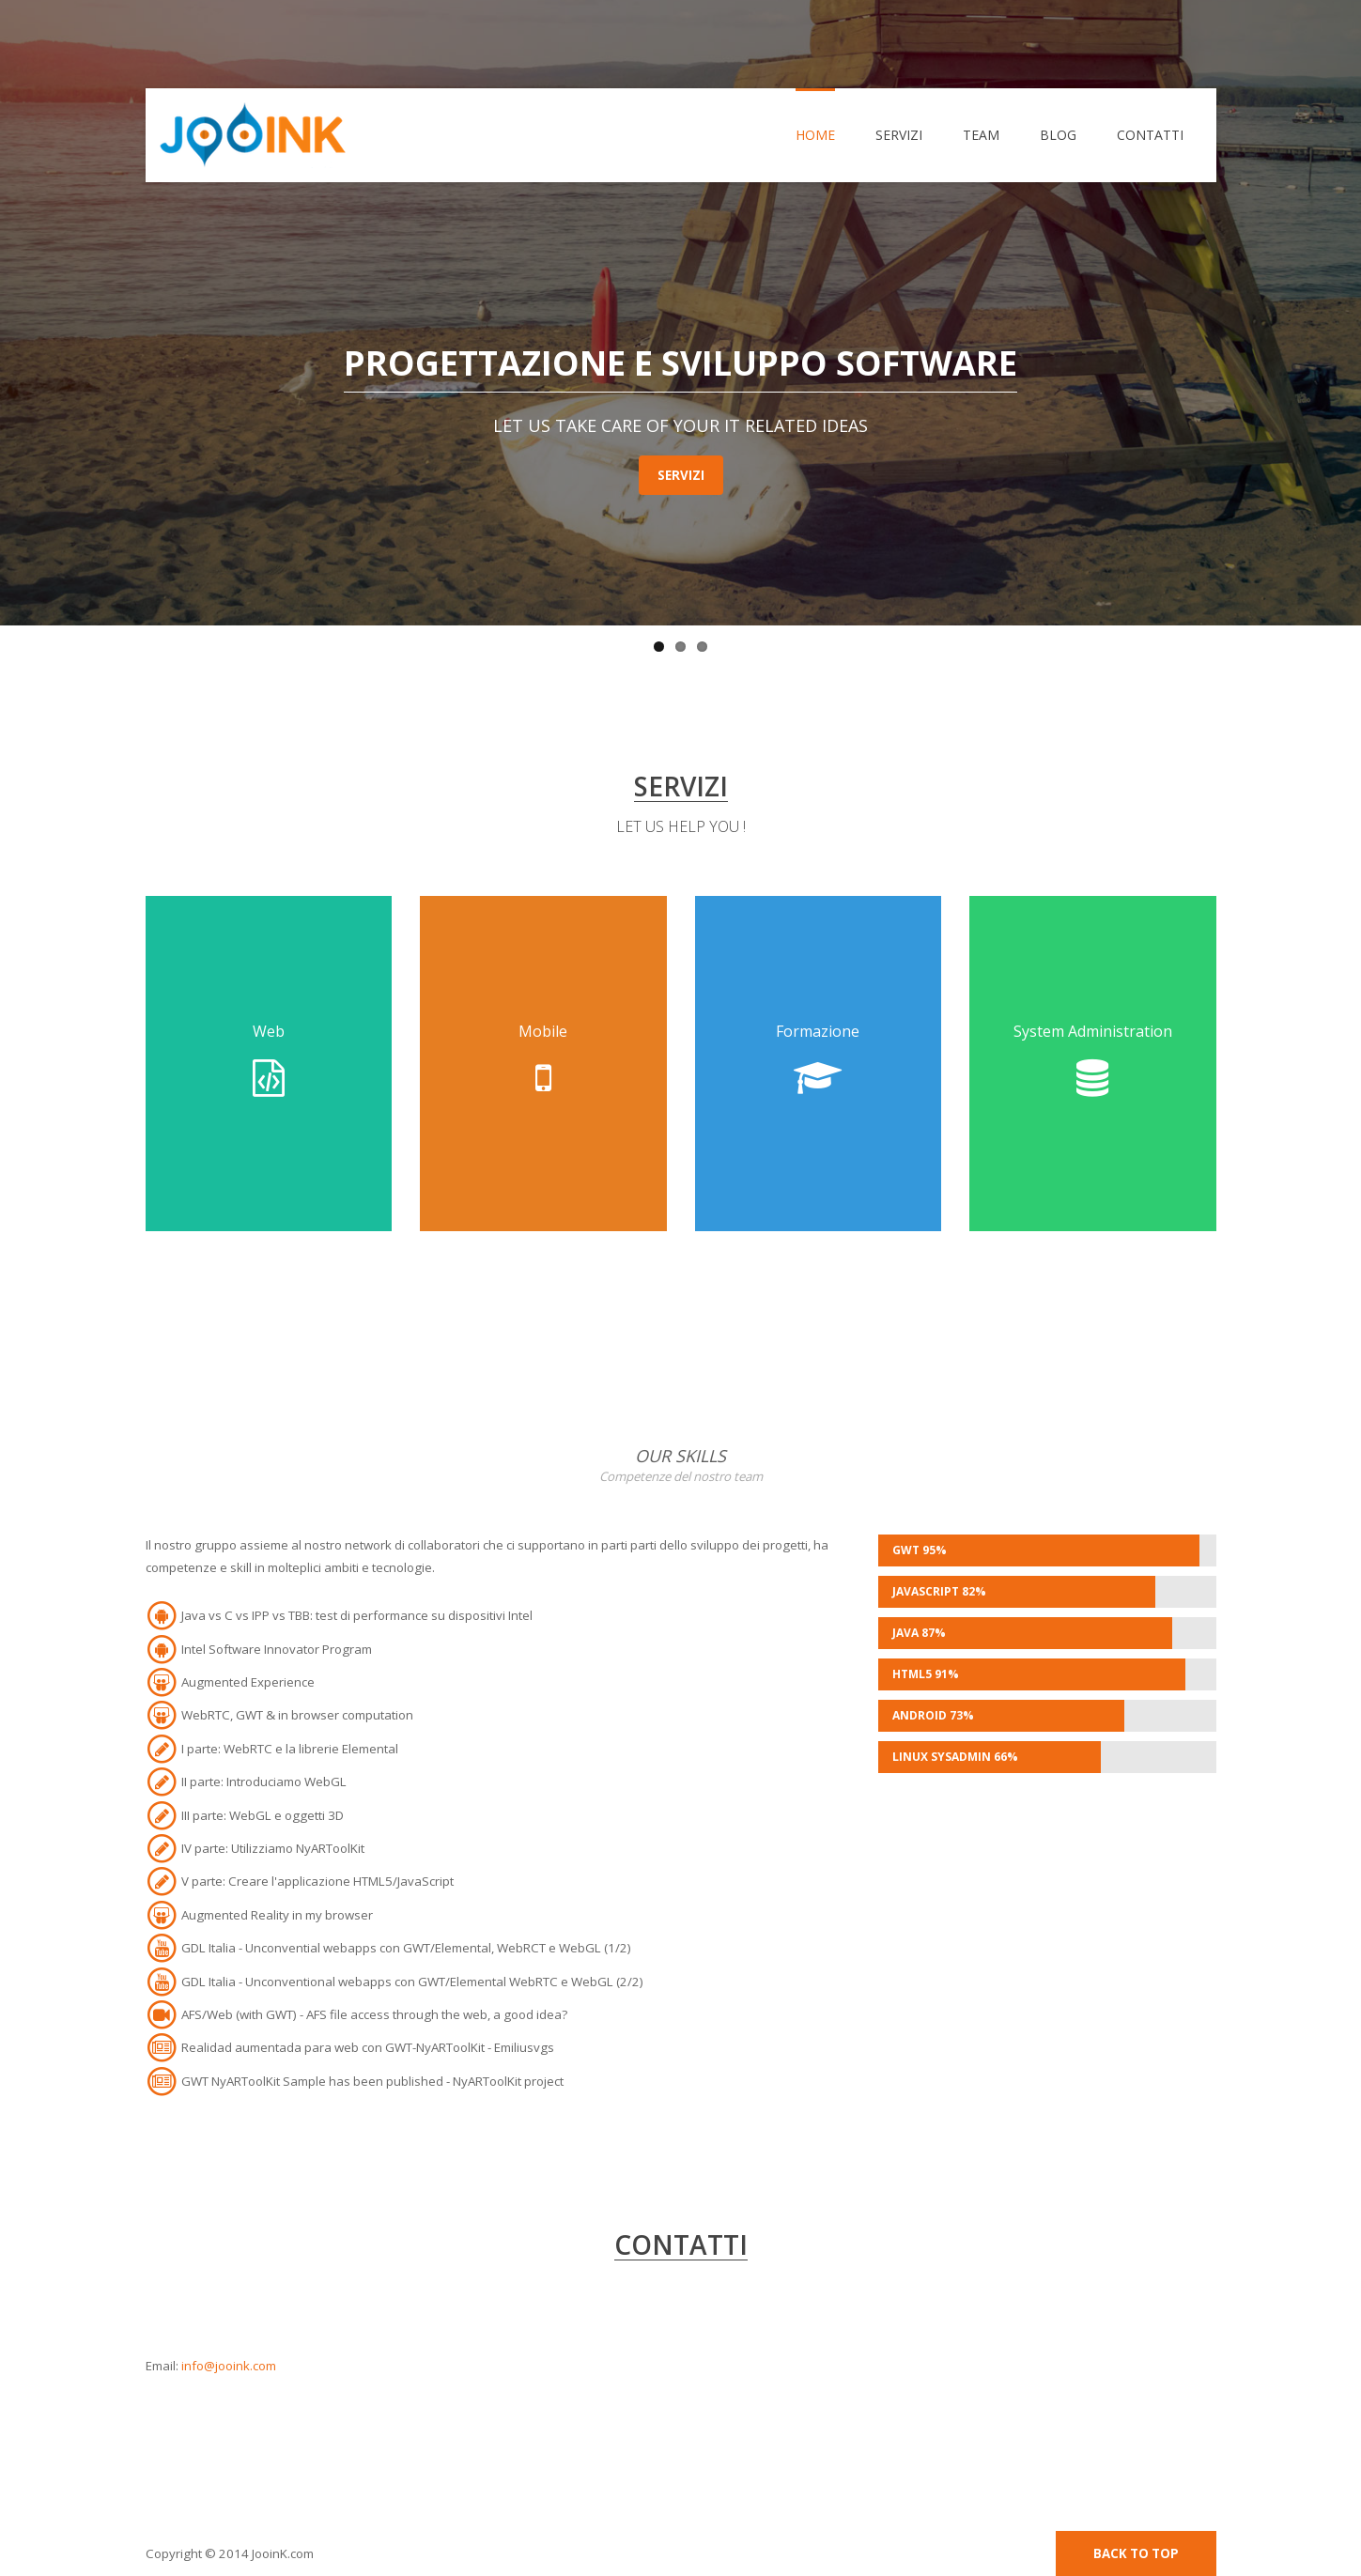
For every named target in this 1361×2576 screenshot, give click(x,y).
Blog (1058, 135)
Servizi (898, 135)
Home (815, 135)
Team (981, 135)
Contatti (1150, 135)
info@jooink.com (228, 2365)
